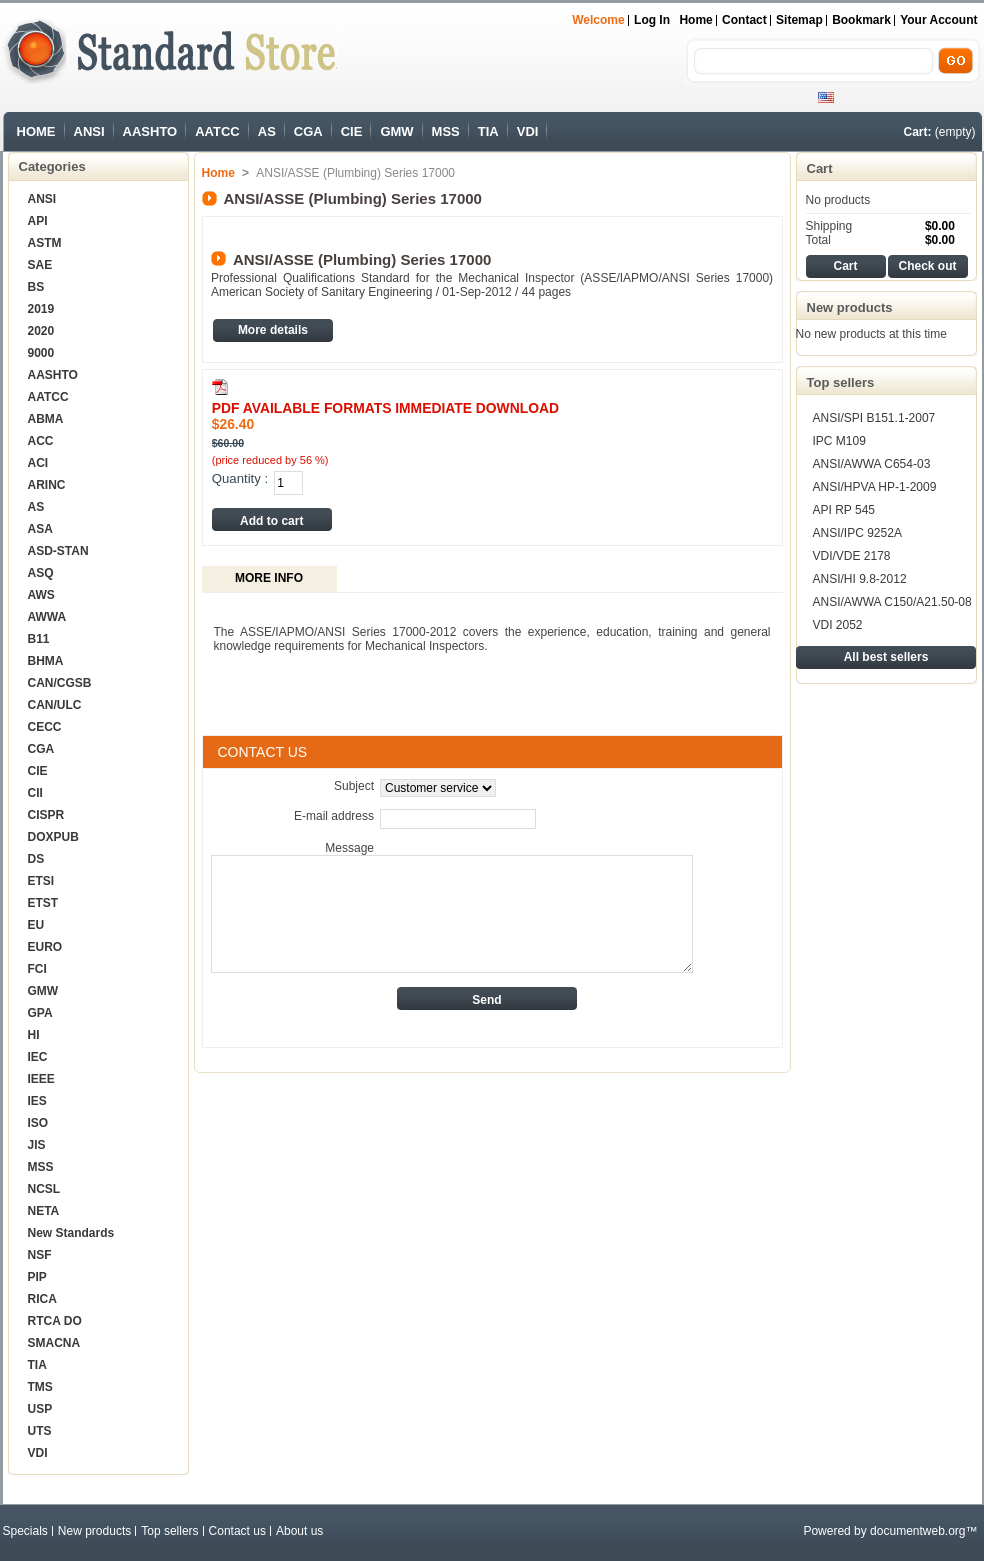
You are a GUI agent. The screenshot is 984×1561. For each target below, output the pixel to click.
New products (850, 307)
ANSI (89, 131)
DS (36, 859)
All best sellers (886, 657)
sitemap (799, 20)
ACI (38, 463)
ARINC (47, 485)
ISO (38, 1123)
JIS (37, 1145)
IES (37, 1101)
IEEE (41, 1079)
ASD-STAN (58, 551)
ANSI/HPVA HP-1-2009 (875, 487)
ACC (41, 441)
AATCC (217, 131)
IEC (38, 1057)
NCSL (44, 1189)
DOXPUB (53, 837)
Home (695, 20)
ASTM (45, 243)
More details (273, 330)
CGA (308, 131)
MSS (446, 131)
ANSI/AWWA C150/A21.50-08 (892, 602)
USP (40, 1409)
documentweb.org (917, 1531)
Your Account (938, 20)
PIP (37, 1277)
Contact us (237, 1531)
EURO (45, 947)
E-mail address (334, 816)
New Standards (71, 1233)
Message (349, 848)
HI (34, 1035)
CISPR (46, 815)
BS (36, 287)
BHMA (46, 661)
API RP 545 (844, 510)
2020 (41, 331)
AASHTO (150, 131)
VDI (528, 131)
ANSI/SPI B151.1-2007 (874, 418)
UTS (40, 1431)
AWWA (47, 617)
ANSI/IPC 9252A (857, 533)
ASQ (41, 573)
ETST (43, 903)
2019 (41, 309)
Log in (652, 20)
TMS (40, 1387)
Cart (820, 168)
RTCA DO (55, 1321)
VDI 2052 (838, 625)
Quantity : (240, 478)
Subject (354, 786)
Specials (25, 1531)
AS (267, 131)
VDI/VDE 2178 (852, 556)
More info (269, 578)
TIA (488, 131)
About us (299, 1531)
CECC (45, 727)
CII (35, 793)
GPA (40, 1013)
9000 (41, 353)
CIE (352, 131)
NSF (40, 1255)
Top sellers (841, 382)
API (38, 221)
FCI (37, 969)
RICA (42, 1299)
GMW (396, 131)
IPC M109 (839, 441)
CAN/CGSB (60, 683)
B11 (39, 639)
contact (744, 20)
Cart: (917, 132)
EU (36, 925)
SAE (40, 265)
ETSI (41, 881)
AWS (41, 595)
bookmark (861, 20)
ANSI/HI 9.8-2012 (860, 579)
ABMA (46, 419)
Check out (927, 266)
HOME (36, 131)
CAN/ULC (55, 705)
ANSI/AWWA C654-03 (872, 464)
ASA (40, 529)
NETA (44, 1211)
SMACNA (54, 1343)
